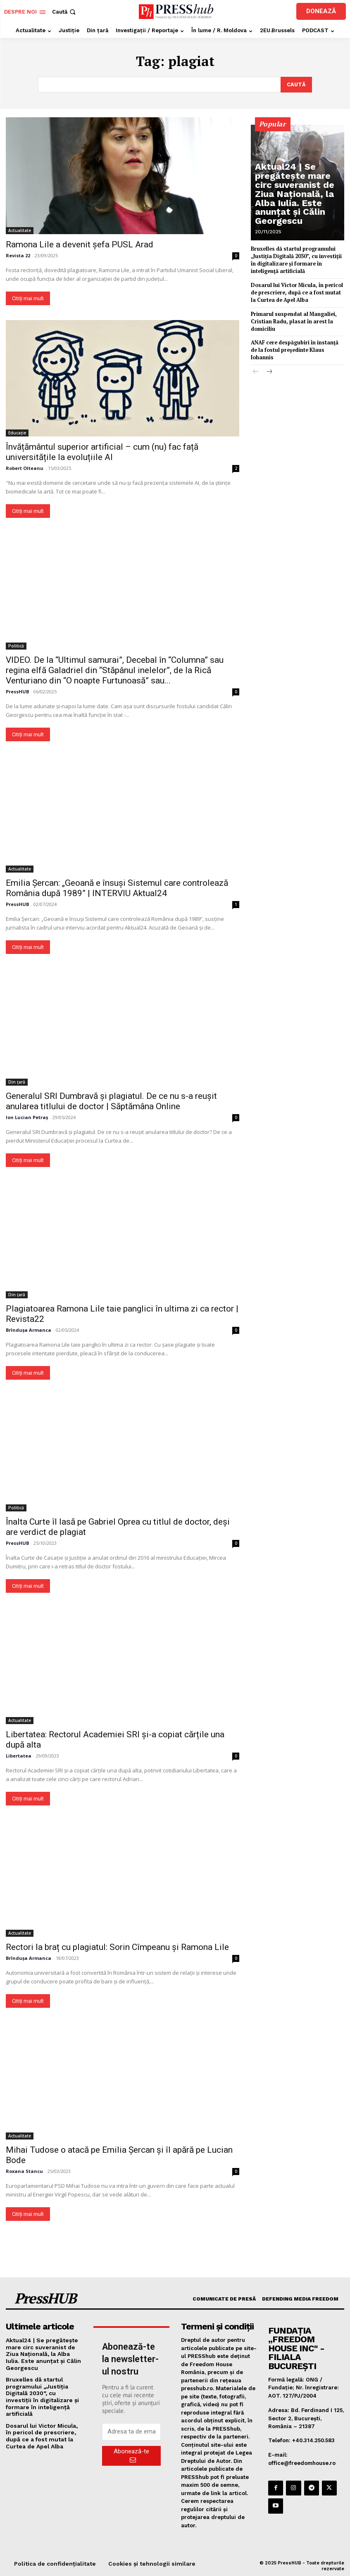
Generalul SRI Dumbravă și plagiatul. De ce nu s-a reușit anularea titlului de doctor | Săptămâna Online (111, 1100)
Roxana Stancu (24, 2170)
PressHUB (17, 690)
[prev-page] (256, 360)
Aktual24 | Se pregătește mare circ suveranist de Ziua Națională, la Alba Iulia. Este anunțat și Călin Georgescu (297, 208)
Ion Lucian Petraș (27, 1116)
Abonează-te (131, 2454)
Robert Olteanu (24, 467)
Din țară (16, 1081)
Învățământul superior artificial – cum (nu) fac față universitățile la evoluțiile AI (102, 451)
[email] (131, 2431)
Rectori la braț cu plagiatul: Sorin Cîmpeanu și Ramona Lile (117, 1946)
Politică (16, 645)
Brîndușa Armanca (28, 1329)
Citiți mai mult (28, 297)
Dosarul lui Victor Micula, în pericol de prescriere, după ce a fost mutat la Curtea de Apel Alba (296, 290)
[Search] (296, 84)
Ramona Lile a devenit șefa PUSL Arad (79, 243)
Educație (17, 432)
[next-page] (269, 360)
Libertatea (18, 1754)
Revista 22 (18, 254)
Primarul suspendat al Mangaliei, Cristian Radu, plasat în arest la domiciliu (292, 318)
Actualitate (19, 229)
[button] (64, 12)
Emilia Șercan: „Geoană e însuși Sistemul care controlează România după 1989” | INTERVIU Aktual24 (117, 887)
